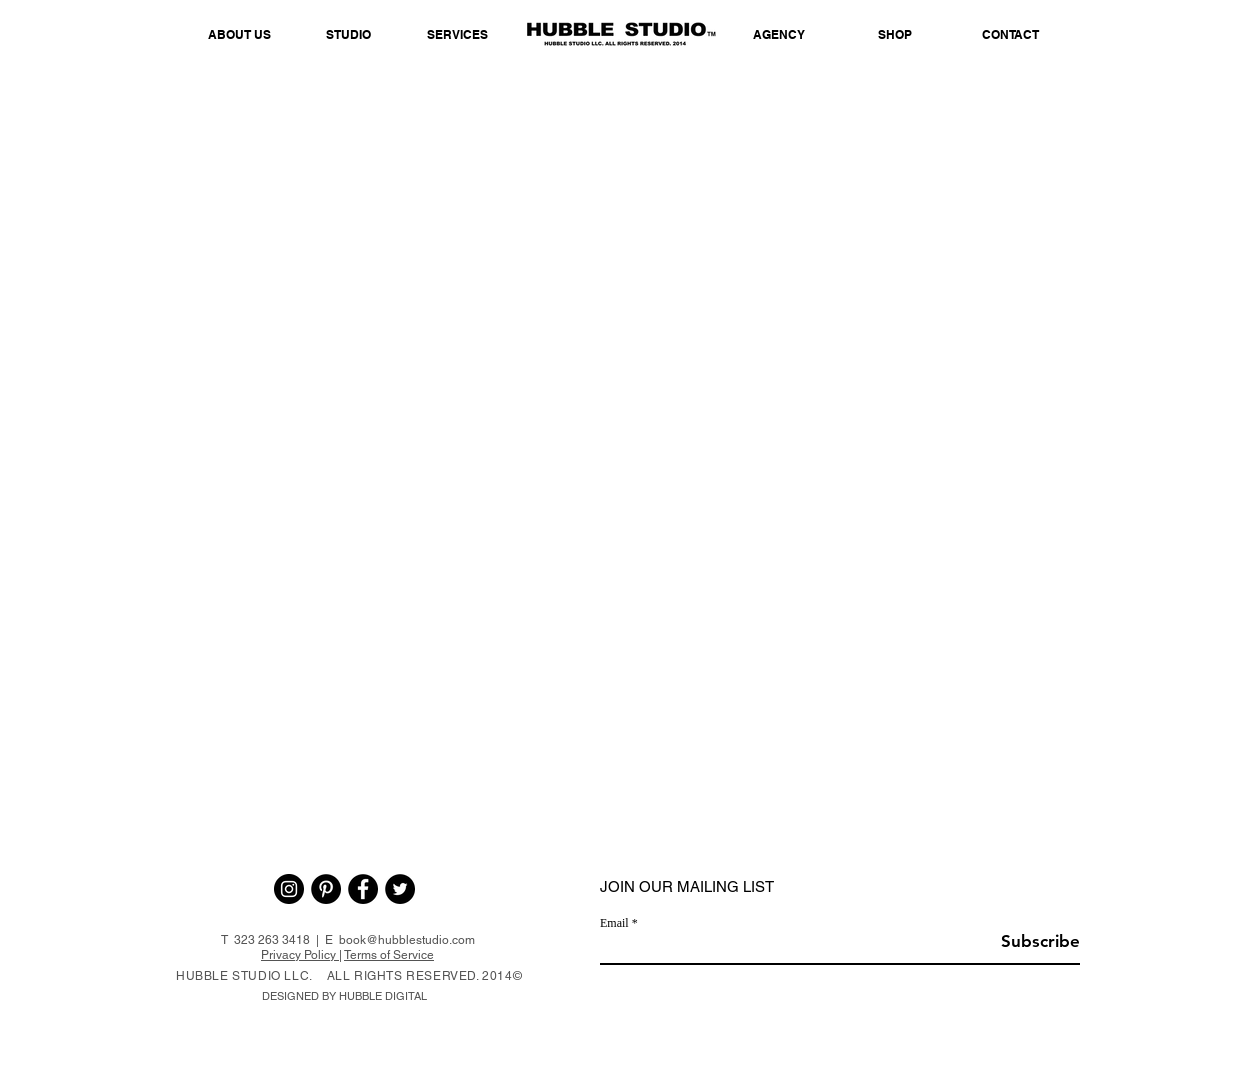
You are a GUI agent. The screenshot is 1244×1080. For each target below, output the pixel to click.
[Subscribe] (1029, 941)
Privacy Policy (300, 955)
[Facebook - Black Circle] (363, 889)
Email (614, 923)
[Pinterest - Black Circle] (326, 889)
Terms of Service (389, 955)
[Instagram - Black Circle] (289, 889)
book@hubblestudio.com (407, 940)
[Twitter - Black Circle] (400, 889)
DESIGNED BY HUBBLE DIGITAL (344, 996)
